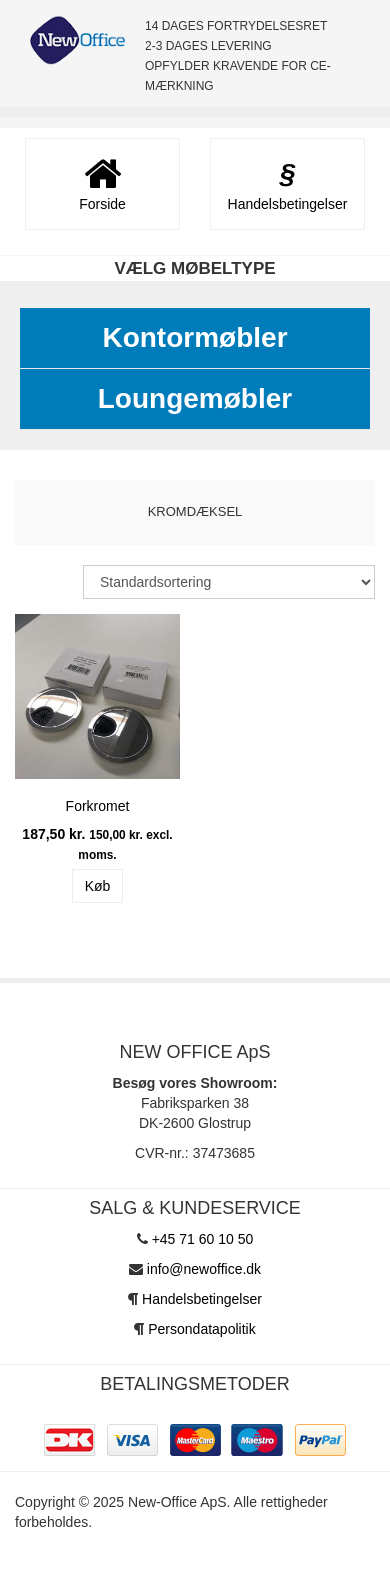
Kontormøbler (194, 337)
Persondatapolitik (201, 1329)
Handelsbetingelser (202, 1299)
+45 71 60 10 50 (203, 1239)
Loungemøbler (195, 398)
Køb (98, 886)
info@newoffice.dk (204, 1269)
